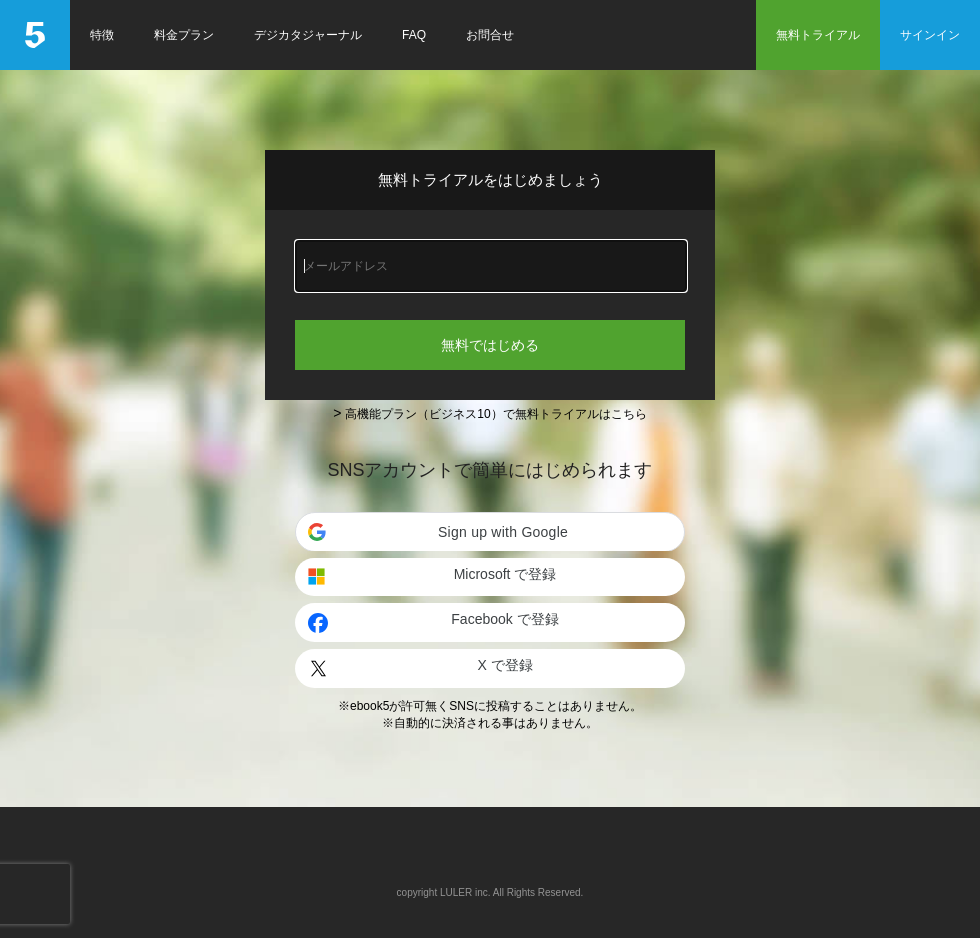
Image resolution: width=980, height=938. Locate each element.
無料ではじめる (490, 345)
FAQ (414, 35)
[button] (490, 532)
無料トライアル (818, 35)
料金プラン (184, 35)
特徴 (102, 35)
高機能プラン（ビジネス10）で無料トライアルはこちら (495, 414)
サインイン (930, 35)
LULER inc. (465, 892)
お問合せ (490, 35)
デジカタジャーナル (308, 35)
